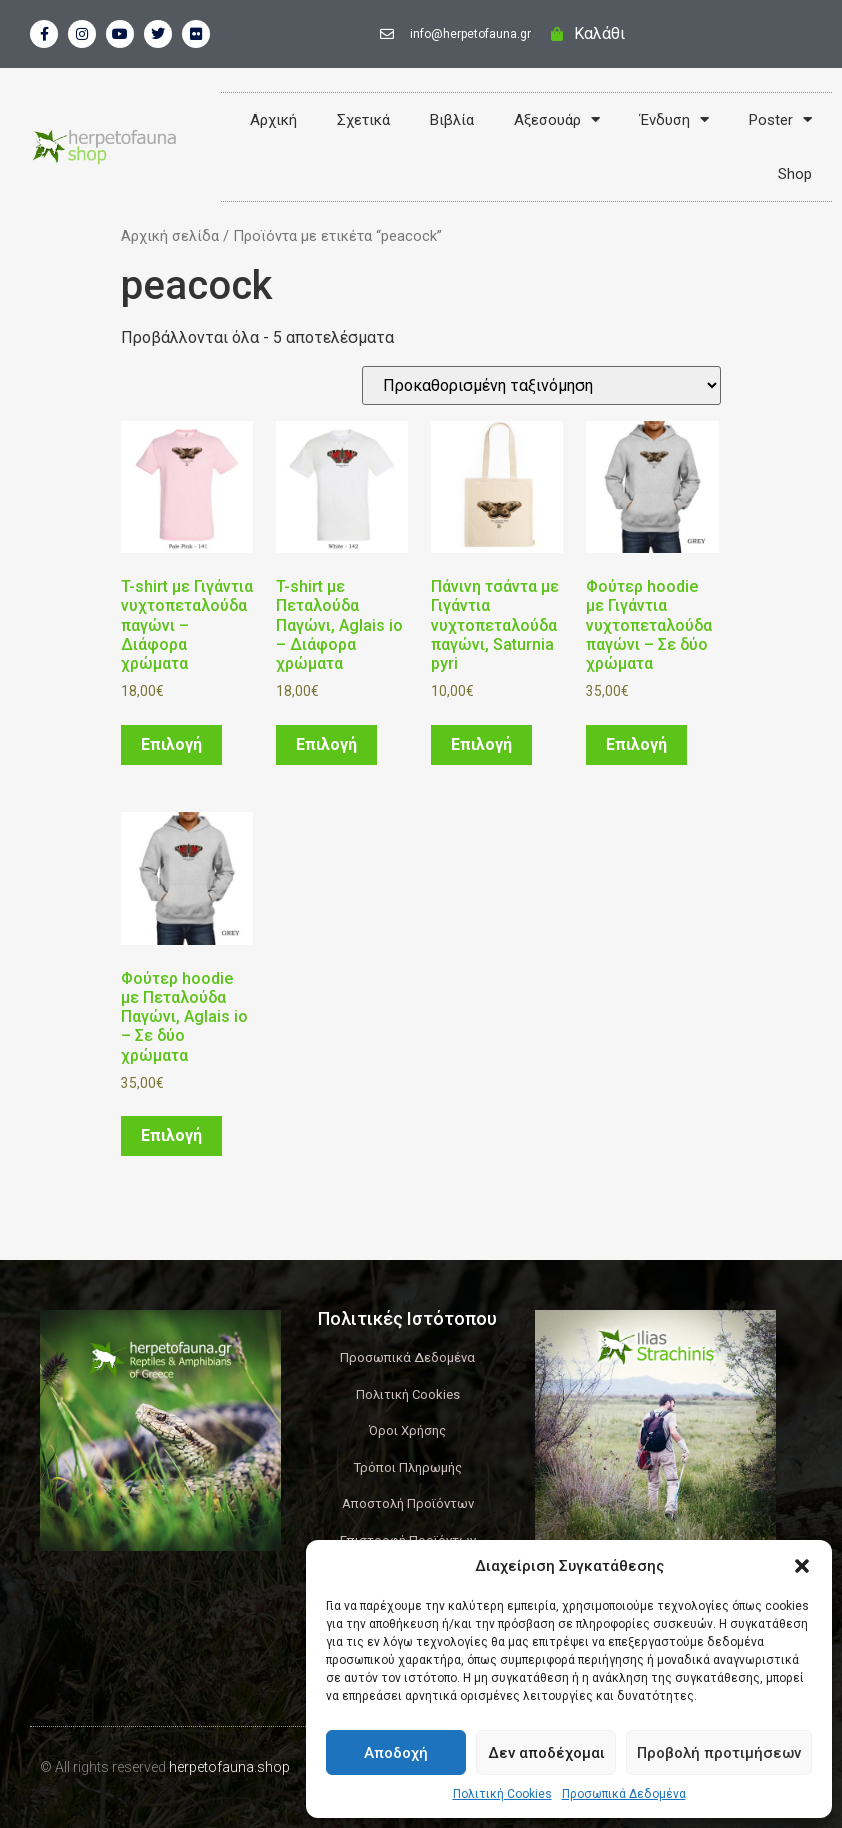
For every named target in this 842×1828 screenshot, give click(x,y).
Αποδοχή (396, 1753)
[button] (802, 1566)
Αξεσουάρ (557, 119)
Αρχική (273, 120)
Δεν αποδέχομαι (546, 1753)
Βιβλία (452, 120)
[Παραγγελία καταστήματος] (541, 385)
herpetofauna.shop (229, 1767)
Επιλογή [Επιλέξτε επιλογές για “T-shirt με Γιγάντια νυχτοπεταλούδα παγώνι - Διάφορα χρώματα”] (171, 744)
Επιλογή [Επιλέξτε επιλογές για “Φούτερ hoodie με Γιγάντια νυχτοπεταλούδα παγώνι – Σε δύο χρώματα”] (636, 744)
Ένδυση (674, 119)
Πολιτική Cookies (502, 1794)
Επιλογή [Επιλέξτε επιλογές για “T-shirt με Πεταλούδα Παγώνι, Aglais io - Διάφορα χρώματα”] (326, 744)
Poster (780, 119)
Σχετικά (363, 120)
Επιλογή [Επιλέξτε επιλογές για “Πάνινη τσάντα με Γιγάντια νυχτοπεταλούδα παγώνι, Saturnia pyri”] (481, 744)
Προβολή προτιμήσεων (719, 1753)
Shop (795, 174)
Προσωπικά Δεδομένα (624, 1794)
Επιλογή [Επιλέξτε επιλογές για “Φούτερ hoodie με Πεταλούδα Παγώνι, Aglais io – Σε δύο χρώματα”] (171, 1135)
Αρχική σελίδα (170, 236)
